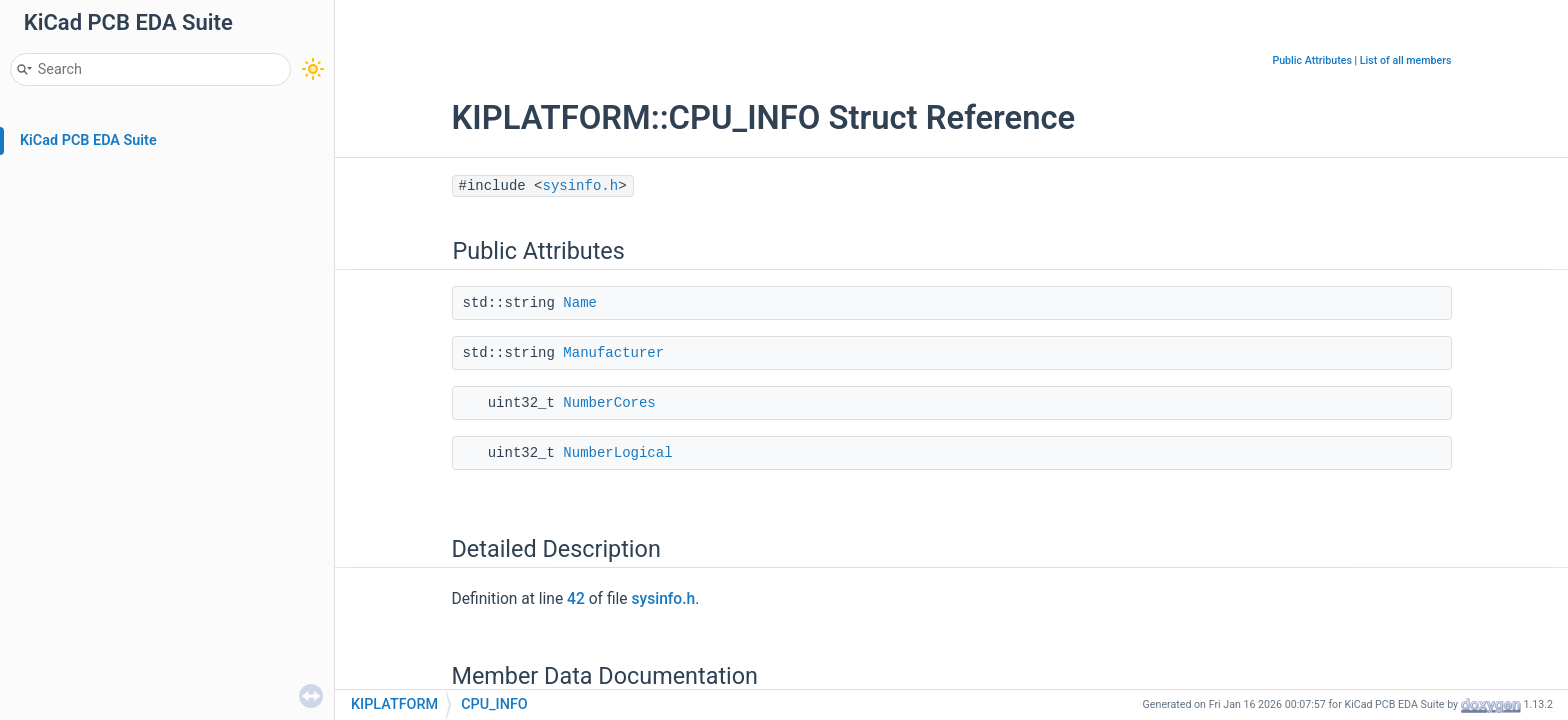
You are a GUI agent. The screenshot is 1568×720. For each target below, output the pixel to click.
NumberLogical (617, 453)
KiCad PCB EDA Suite (88, 140)
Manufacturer (613, 353)
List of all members (1406, 60)
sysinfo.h (581, 186)
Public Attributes (1312, 60)
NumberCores (609, 403)
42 (576, 599)
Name (580, 303)
